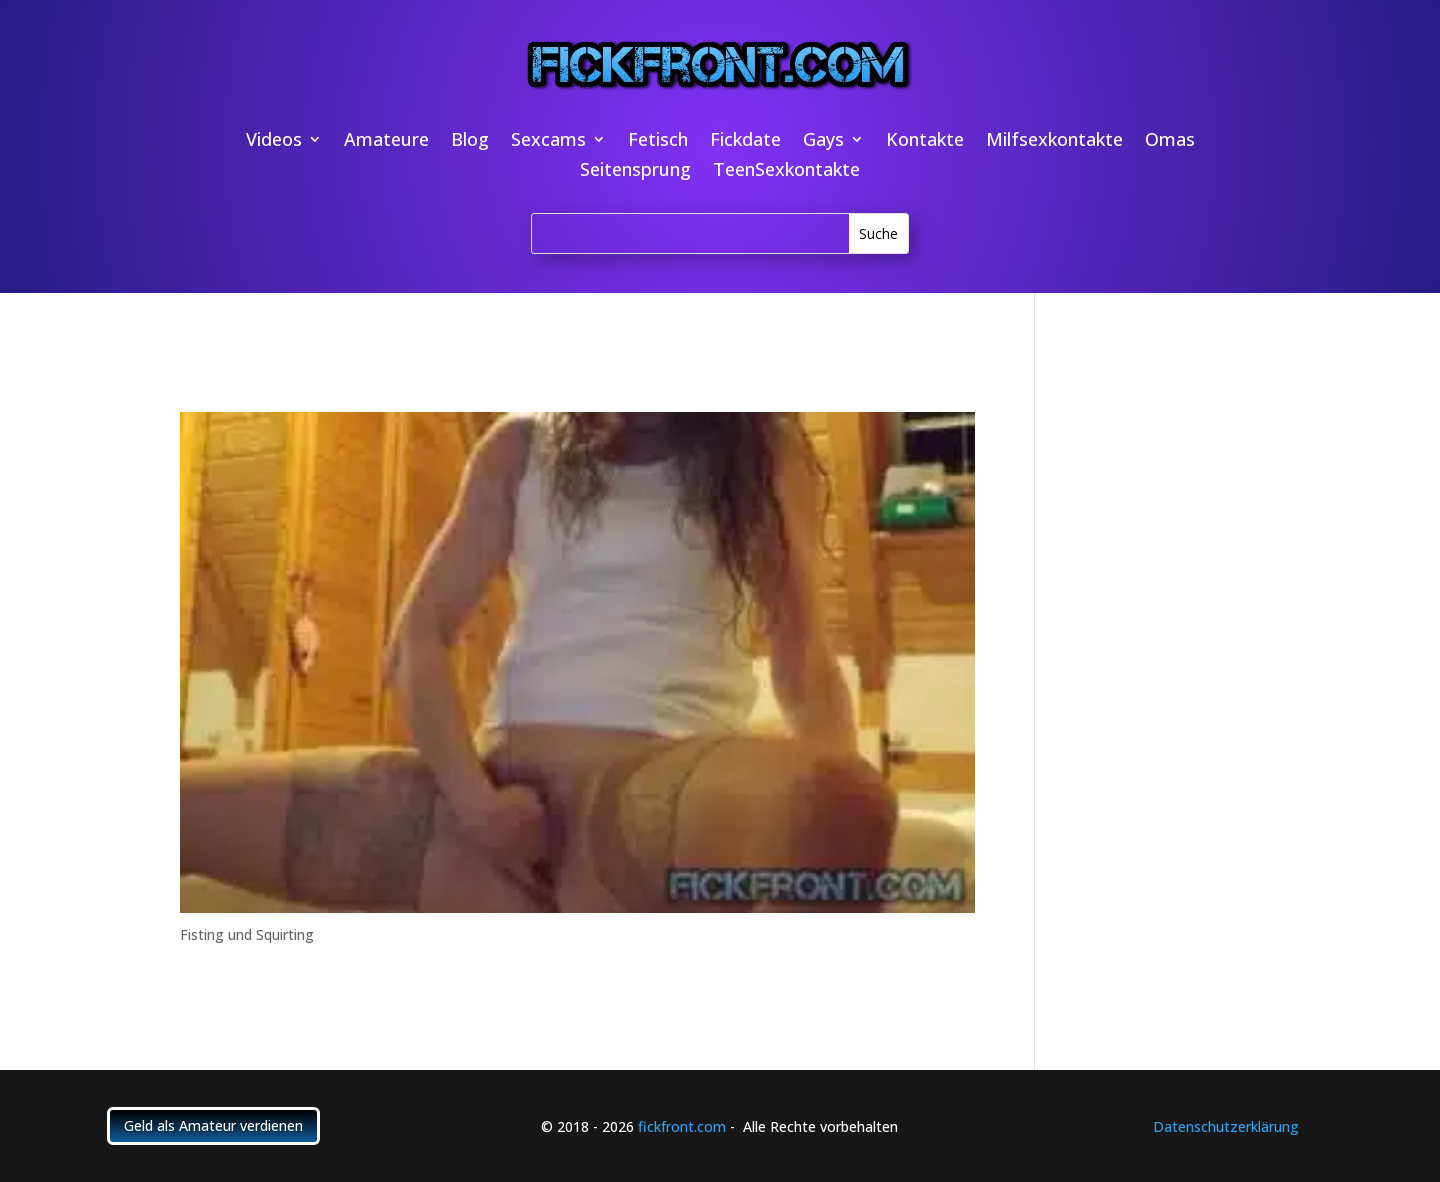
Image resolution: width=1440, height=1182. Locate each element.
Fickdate (745, 141)
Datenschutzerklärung (1226, 1126)
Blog (470, 141)
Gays (823, 141)
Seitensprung (635, 171)
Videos (274, 141)
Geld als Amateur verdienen (213, 1125)
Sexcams (548, 141)
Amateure (386, 141)
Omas (1170, 141)
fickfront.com (682, 1126)
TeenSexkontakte (786, 171)
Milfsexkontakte (1054, 141)
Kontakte (925, 141)
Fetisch (658, 141)
